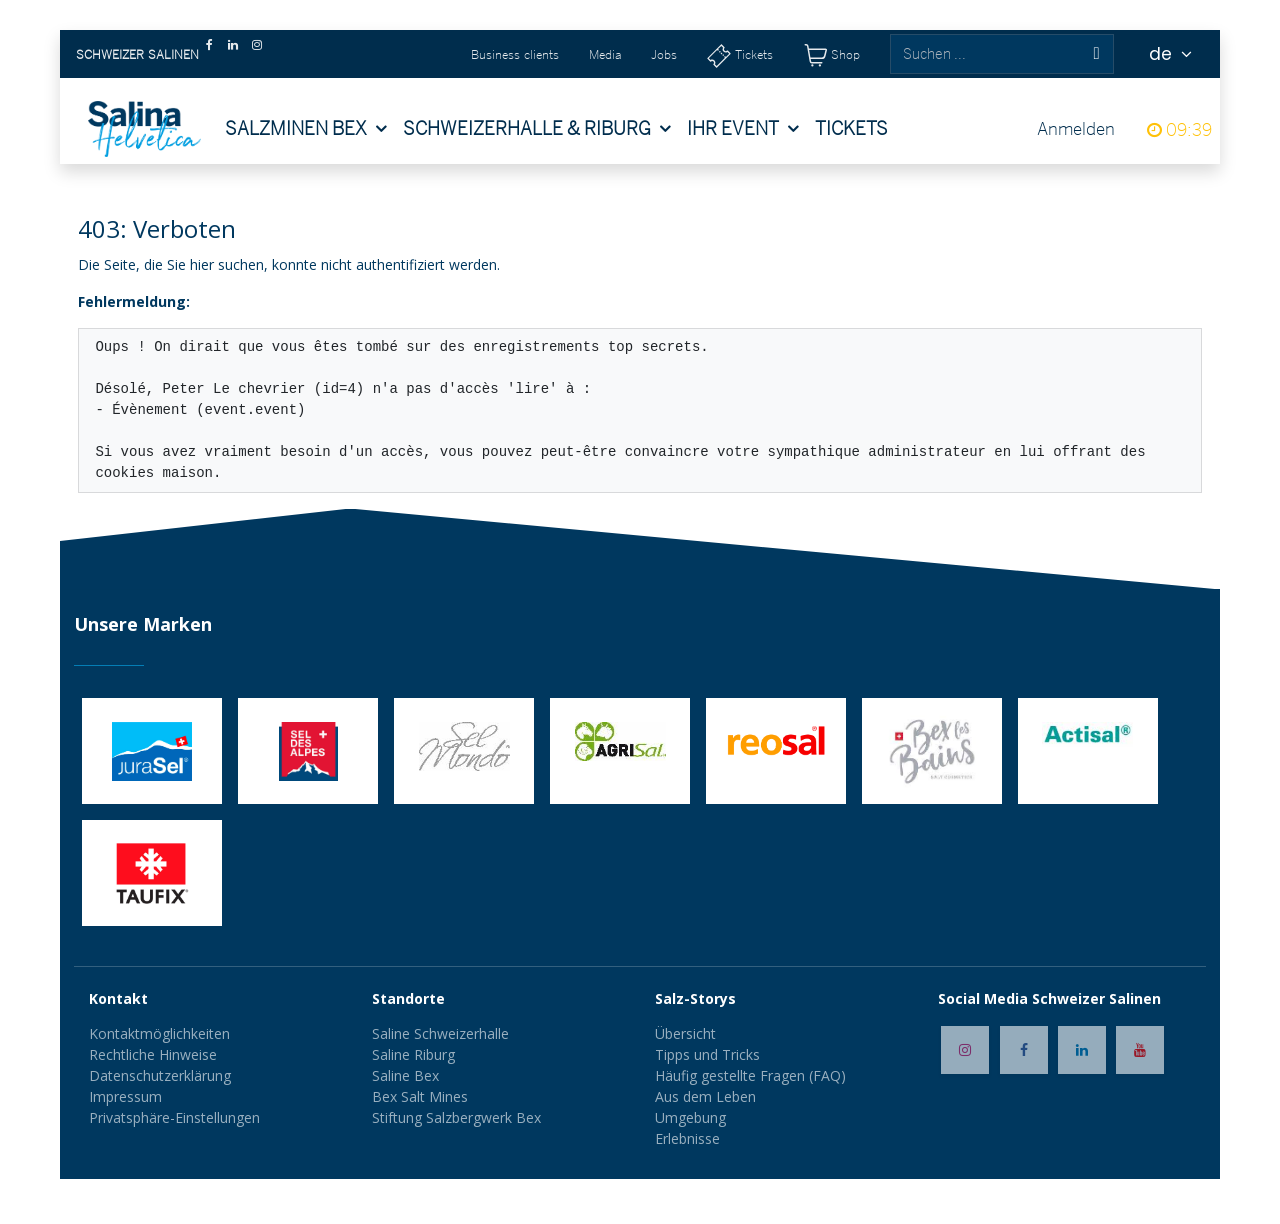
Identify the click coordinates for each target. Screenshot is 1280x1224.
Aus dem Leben (705, 1096)
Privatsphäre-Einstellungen (174, 1117)
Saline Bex (405, 1075)
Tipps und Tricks (707, 1054)
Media (605, 54)
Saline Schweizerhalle (440, 1033)
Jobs (664, 54)
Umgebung (690, 1117)
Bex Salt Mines (420, 1096)
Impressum (125, 1096)
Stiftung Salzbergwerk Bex (456, 1117)
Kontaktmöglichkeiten (159, 1033)
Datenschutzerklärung (160, 1075)
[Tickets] (740, 54)
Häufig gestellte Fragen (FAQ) (750, 1075)
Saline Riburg (415, 1054)
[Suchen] (1096, 54)
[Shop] (831, 54)
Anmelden (1076, 128)
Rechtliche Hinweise (153, 1054)
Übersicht (685, 1033)
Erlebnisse (687, 1138)
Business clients (515, 54)
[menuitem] (306, 129)
